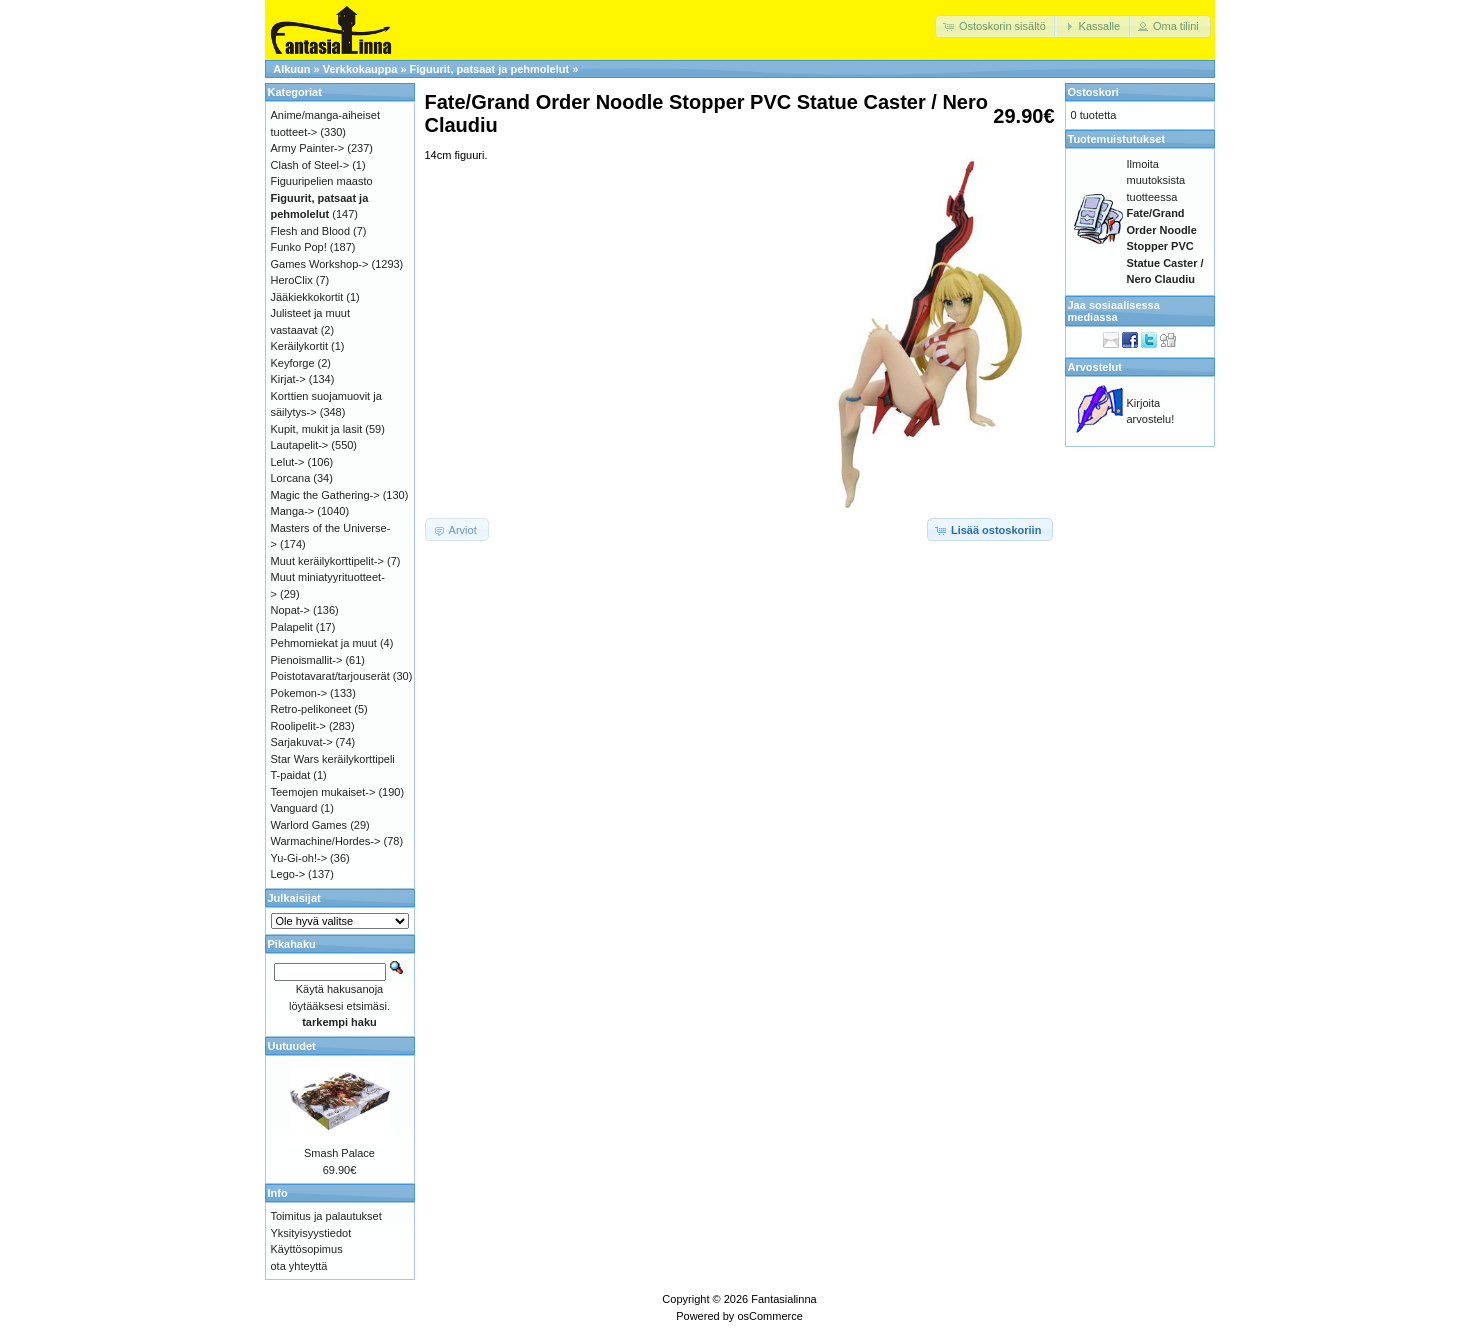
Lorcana (291, 478)
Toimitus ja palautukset (326, 1216)
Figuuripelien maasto (322, 181)
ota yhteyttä (299, 1266)
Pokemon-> (299, 693)
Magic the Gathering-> (325, 495)
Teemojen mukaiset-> (323, 792)
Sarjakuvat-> (302, 742)
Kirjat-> (288, 379)
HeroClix (292, 280)
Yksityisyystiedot (311, 1233)
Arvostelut (1095, 367)
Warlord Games (309, 825)
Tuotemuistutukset (1117, 139)
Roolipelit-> (298, 726)
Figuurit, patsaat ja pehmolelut (490, 69)
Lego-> (288, 874)
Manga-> (293, 511)
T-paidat (291, 775)
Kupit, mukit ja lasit (317, 429)
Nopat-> (290, 610)
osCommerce (769, 1316)
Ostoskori (1093, 92)
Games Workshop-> (320, 264)
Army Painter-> (308, 148)
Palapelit (292, 627)
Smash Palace (339, 1153)
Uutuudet (292, 1046)
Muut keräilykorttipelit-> (327, 561)
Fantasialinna (783, 1299)
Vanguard (294, 808)
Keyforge (293, 363)
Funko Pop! (299, 247)
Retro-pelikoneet (311, 709)
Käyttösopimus (307, 1249)
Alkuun (291, 69)
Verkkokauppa (360, 69)
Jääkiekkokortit (307, 297)
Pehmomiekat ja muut (324, 643)
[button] (996, 26)
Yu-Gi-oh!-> (299, 858)
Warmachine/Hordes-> (326, 841)
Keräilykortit (299, 346)
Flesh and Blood (311, 231)
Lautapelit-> (300, 445)
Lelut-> (288, 462)
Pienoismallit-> (307, 660)
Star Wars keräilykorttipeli (333, 759)
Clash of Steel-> (310, 165)
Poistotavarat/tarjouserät (330, 676)
